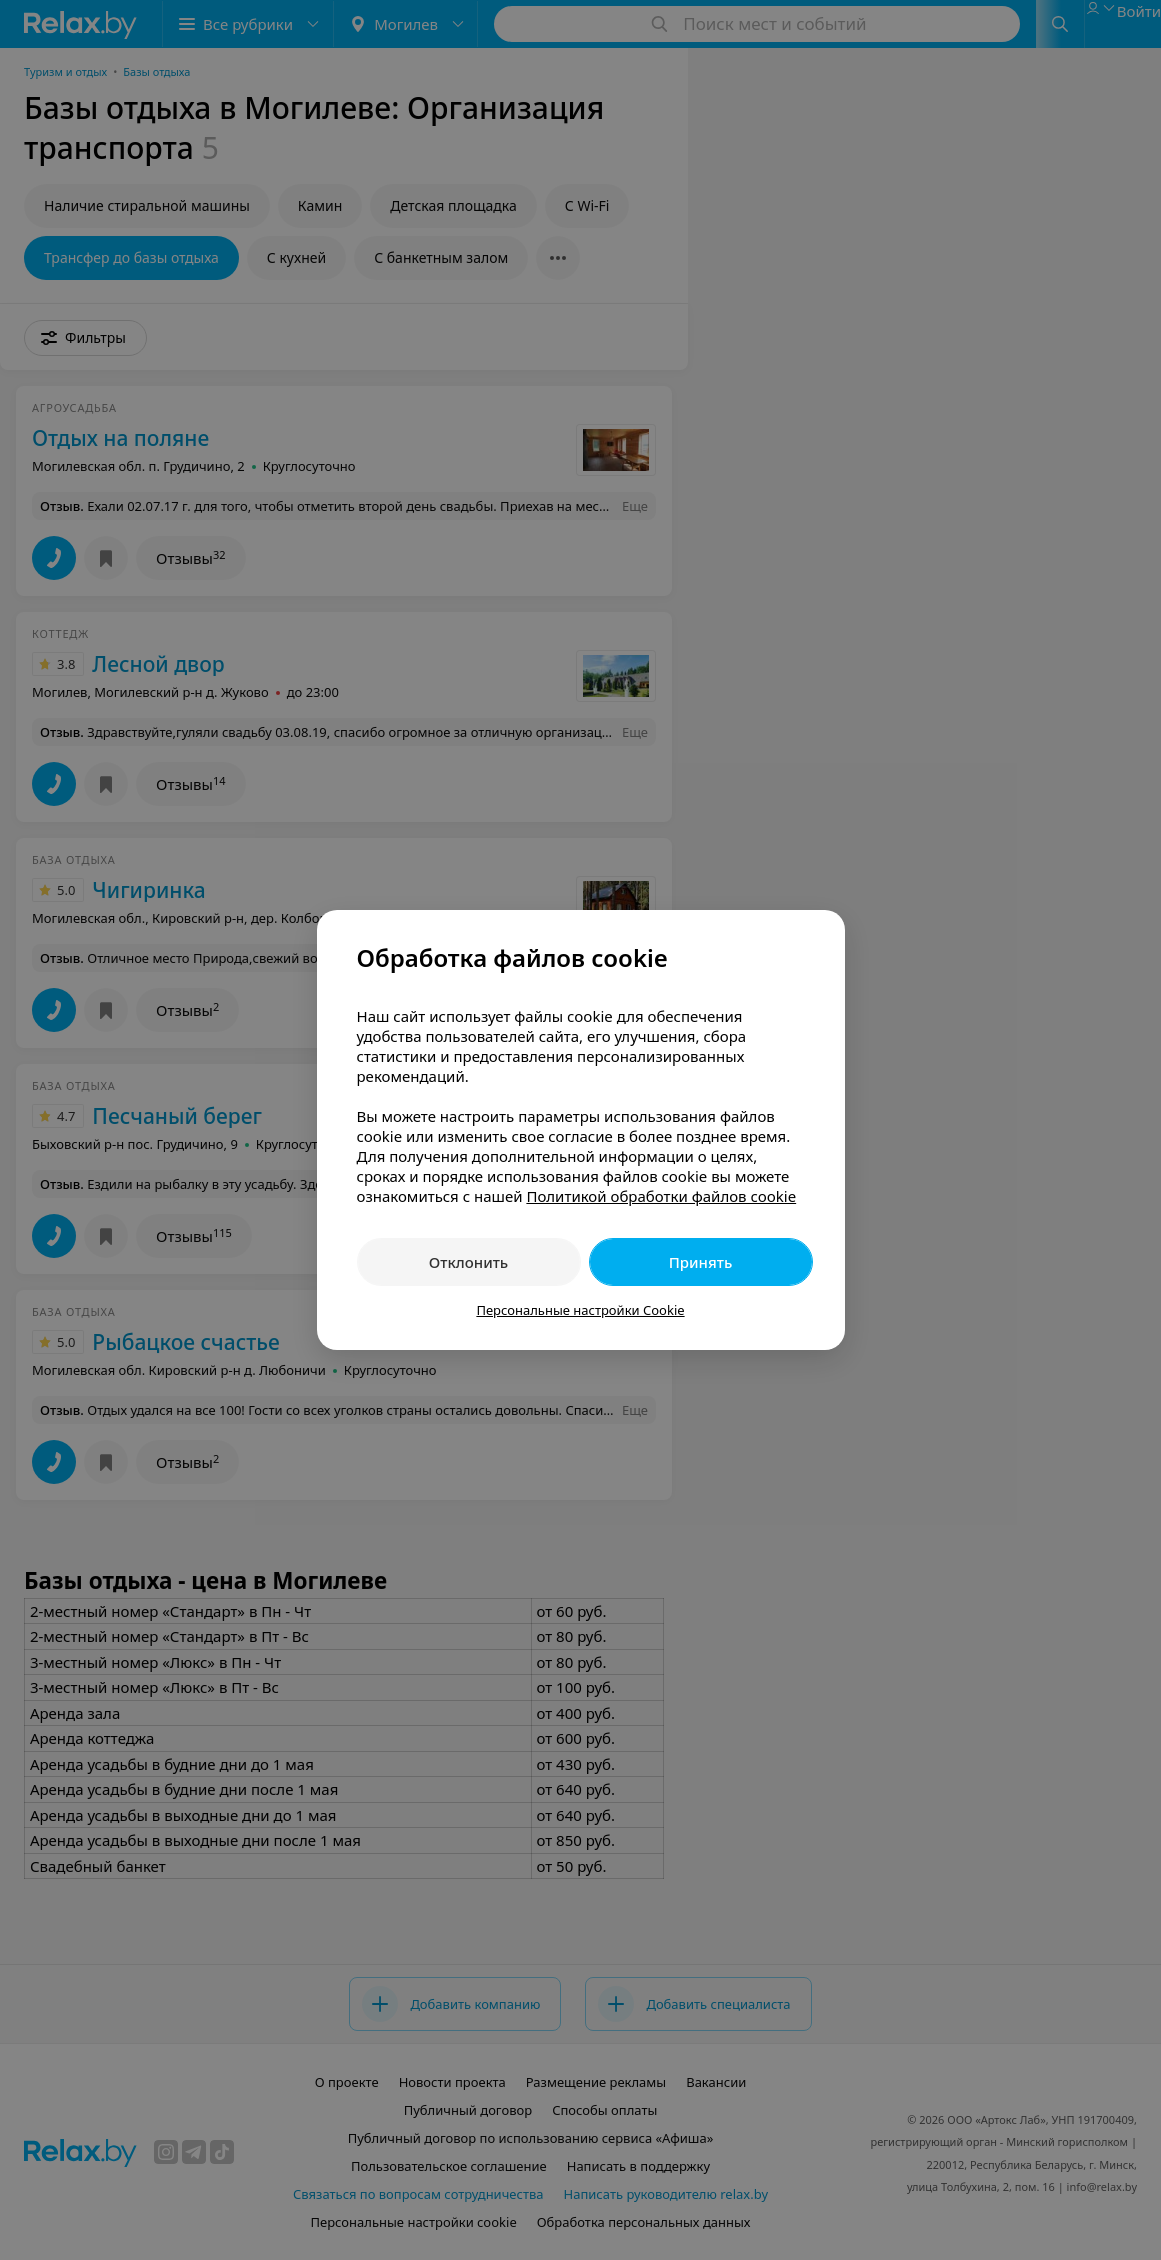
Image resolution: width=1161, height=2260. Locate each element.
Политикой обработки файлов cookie (661, 1196)
